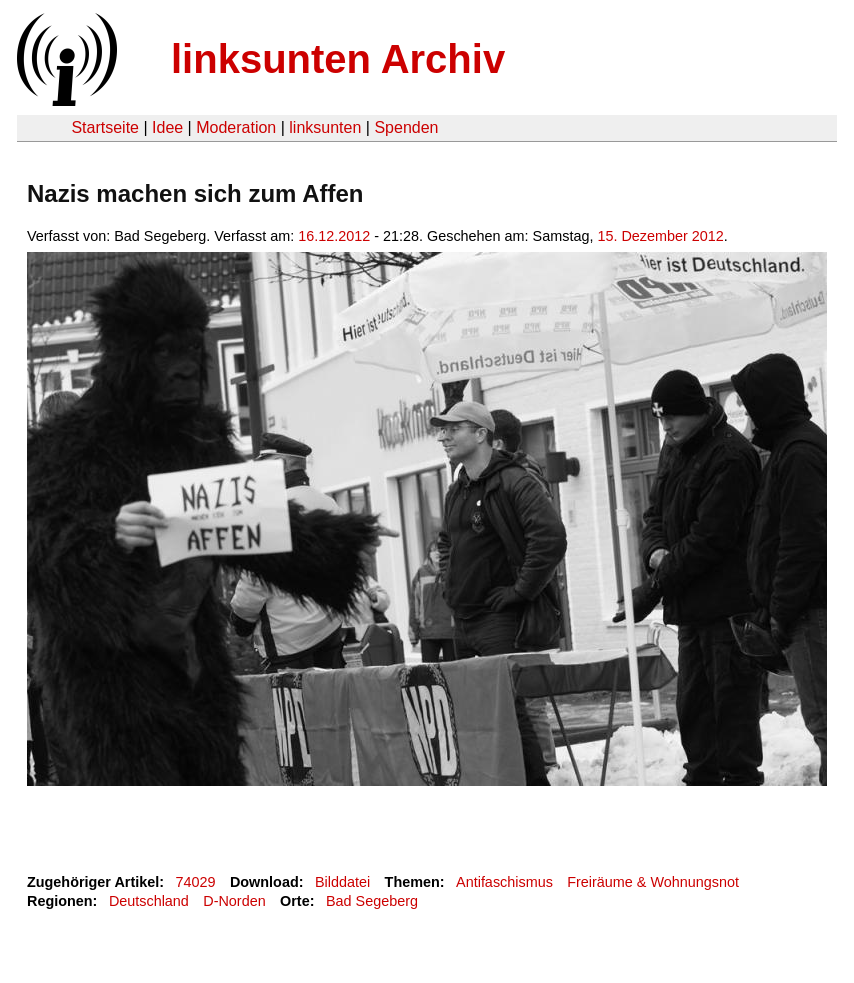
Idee (167, 127)
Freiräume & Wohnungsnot (653, 882)
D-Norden (234, 901)
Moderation (236, 127)
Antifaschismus (504, 882)
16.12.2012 (334, 236)
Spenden (406, 127)
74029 (196, 882)
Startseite (105, 127)
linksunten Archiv (338, 59)
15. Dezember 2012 (660, 236)
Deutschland (149, 901)
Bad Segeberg (372, 901)
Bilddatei (342, 882)
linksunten (325, 127)
